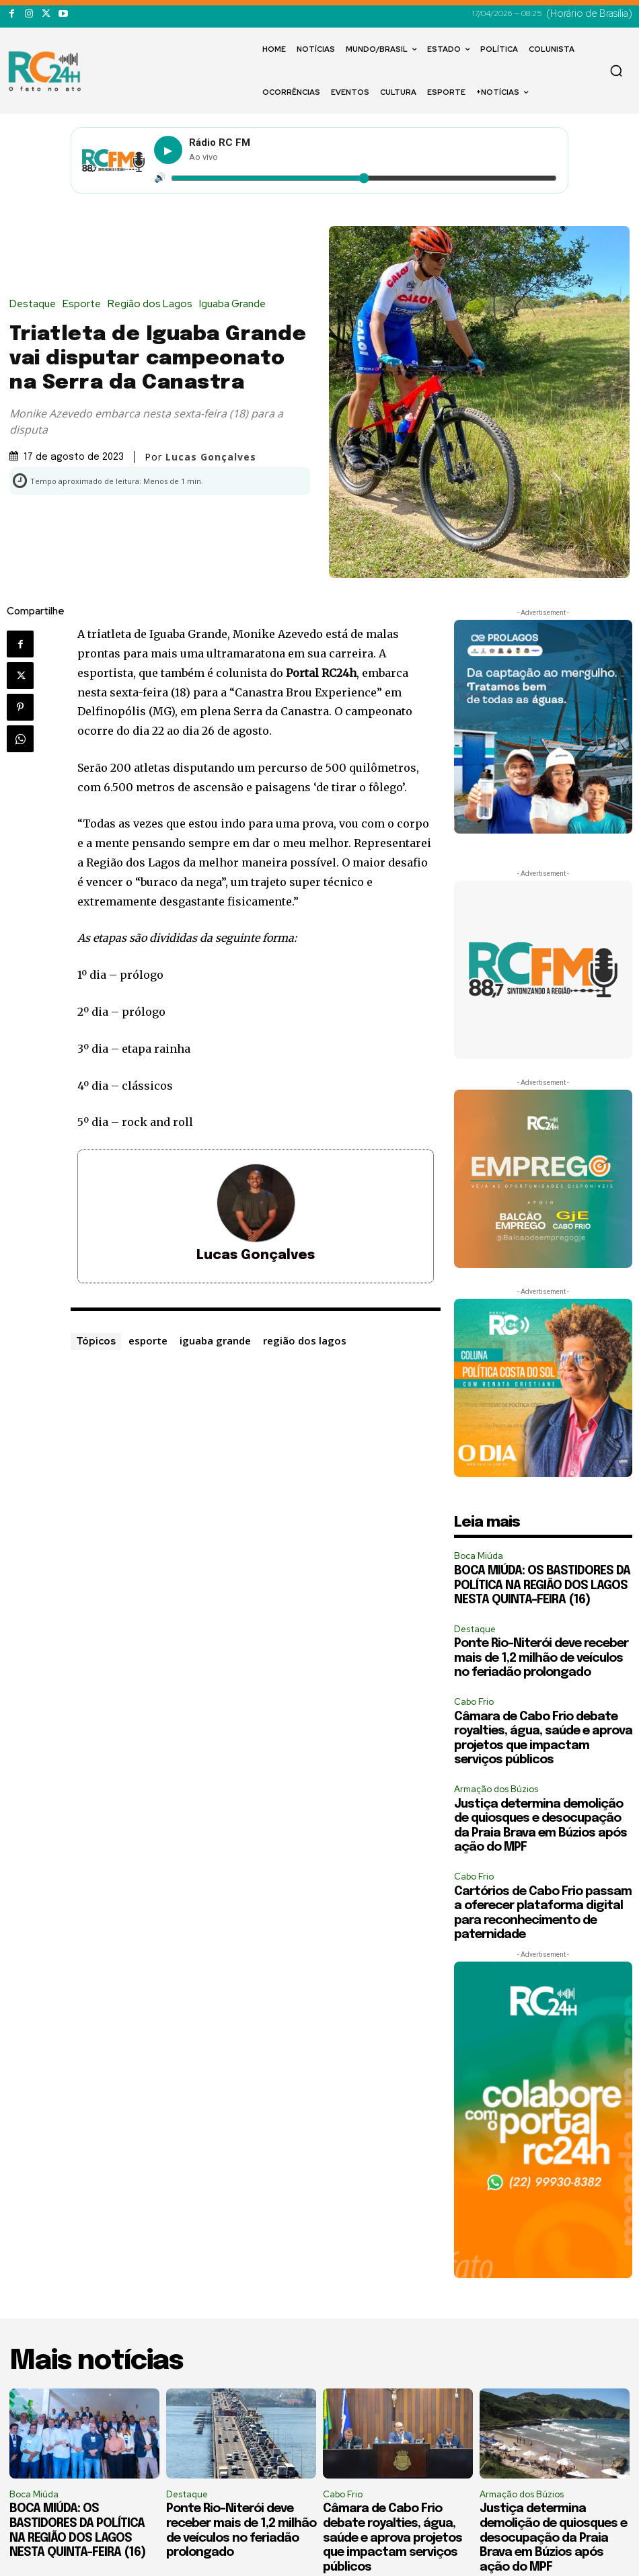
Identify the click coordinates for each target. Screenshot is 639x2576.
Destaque (36, 304)
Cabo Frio (474, 1701)
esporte (147, 1340)
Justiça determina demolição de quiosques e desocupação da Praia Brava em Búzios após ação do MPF (553, 2538)
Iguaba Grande (235, 304)
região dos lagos (304, 1340)
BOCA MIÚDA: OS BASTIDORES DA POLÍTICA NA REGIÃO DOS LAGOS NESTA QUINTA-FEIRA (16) (542, 1585)
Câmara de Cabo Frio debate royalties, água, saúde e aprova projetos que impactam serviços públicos (392, 2538)
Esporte (85, 304)
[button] (616, 70)
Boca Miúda (478, 1556)
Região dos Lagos (153, 304)
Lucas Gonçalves (210, 457)
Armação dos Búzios (496, 1789)
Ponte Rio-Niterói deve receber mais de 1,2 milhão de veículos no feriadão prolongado (541, 1658)
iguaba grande (215, 1340)
